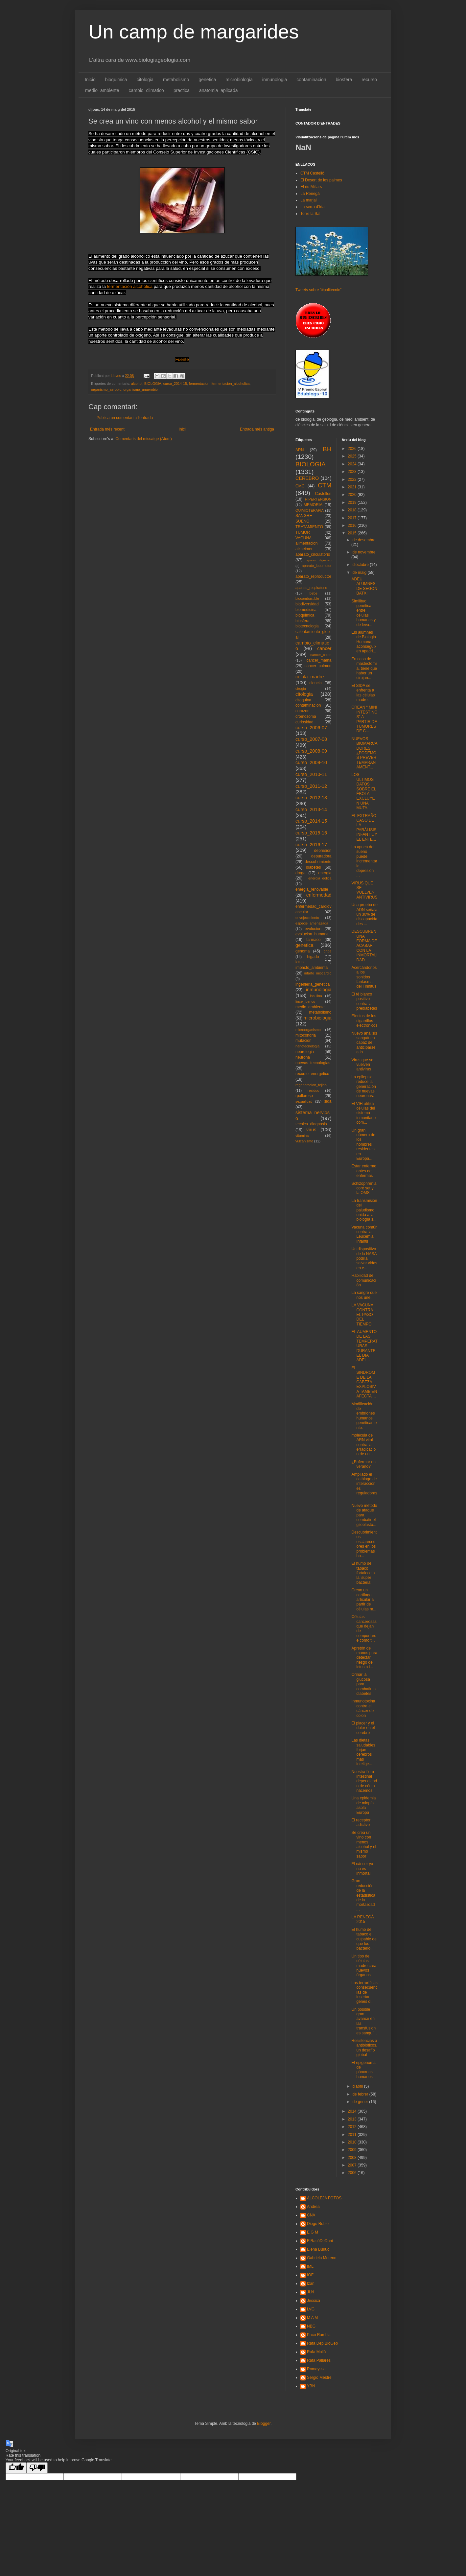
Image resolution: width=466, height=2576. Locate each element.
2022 (353, 479)
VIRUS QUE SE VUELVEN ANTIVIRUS (364, 890)
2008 (353, 2157)
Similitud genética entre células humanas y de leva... (363, 613)
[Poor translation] (37, 2467)
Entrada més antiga (257, 429)
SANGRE (303, 515)
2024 (353, 464)
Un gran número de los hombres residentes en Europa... (363, 1144)
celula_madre (309, 676)
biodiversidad (307, 604)
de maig (359, 572)
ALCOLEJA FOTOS (324, 2198)
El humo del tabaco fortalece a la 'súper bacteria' (363, 1573)
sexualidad (304, 1101)
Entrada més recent (107, 429)
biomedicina (305, 609)
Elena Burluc (318, 2249)
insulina (316, 996)
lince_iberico (305, 1001)
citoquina (303, 700)
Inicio (90, 79)
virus (311, 1129)
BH (327, 449)
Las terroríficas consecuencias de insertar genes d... (364, 1992)
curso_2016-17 (311, 844)
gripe (327, 951)
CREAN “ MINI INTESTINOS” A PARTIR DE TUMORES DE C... (364, 719)
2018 (353, 510)
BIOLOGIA (152, 384)
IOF (310, 2275)
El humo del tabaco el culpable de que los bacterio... (363, 1939)
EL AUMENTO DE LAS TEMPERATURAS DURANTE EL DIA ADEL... (364, 1345)
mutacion (303, 1040)
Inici (182, 429)
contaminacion (311, 79)
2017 (353, 518)
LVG (311, 2309)
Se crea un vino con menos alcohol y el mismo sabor (363, 1844)
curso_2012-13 (311, 797)
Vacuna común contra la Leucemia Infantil (364, 1234)
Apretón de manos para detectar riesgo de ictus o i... (364, 1658)
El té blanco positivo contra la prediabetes (364, 1001)
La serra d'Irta (312, 206)
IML (310, 2266)
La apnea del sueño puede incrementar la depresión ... (364, 861)
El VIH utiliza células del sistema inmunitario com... (363, 1113)
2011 (353, 2134)
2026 (353, 448)
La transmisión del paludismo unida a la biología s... (364, 1210)
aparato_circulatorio (312, 554)
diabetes (313, 867)
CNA (311, 2215)
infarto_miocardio (318, 973)
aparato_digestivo (319, 560)
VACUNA (303, 538)
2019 (353, 502)
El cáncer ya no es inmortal (362, 1869)
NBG (311, 2326)
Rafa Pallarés (319, 2360)
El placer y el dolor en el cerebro (363, 1728)
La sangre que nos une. (364, 1295)
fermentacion (199, 384)
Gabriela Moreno (321, 2258)
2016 (353, 525)
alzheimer (304, 549)
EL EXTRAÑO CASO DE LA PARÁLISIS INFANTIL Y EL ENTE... (364, 827)
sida (327, 1101)
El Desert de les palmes (321, 180)
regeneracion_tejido (311, 1085)
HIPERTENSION (318, 499)
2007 (353, 2165)
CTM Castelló (312, 173)
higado (313, 956)
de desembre (363, 540)
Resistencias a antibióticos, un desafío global (364, 2047)
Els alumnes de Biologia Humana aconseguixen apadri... (363, 642)
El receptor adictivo (360, 1822)
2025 (353, 456)
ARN (299, 450)
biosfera (344, 79)
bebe (313, 593)
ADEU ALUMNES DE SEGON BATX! (364, 586)
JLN (310, 2292)
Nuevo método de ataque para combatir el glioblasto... (364, 1515)
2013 (353, 2119)
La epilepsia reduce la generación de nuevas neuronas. (363, 1086)
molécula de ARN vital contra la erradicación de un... (363, 1445)
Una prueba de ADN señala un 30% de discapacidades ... (364, 914)
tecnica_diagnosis (311, 1124)
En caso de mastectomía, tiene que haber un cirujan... (364, 668)
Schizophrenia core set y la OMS (363, 1188)
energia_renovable (311, 889)
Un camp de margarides (193, 32)
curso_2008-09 (311, 751)
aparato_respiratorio (311, 588)
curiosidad (304, 722)
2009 (353, 2149)
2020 (353, 494)
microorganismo (308, 1030)
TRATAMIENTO (309, 527)
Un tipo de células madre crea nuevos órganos (363, 1966)
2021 (353, 487)
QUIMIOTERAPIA (309, 510)
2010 (353, 2142)
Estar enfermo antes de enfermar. (363, 1171)
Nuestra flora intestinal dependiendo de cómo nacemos (364, 1781)
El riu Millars (311, 186)
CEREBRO (307, 478)
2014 (353, 2111)
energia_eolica (319, 878)
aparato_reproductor (313, 576)
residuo (313, 1090)
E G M (312, 2232)
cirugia (300, 689)
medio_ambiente (102, 90)
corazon (302, 711)
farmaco (313, 939)
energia (324, 873)
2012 (353, 2126)
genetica (207, 79)
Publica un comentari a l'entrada (125, 417)
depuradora (321, 856)
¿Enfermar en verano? (363, 1464)
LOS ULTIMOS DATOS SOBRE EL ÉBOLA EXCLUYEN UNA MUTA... (363, 791)
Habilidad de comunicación (363, 1280)
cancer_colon (320, 655)
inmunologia (274, 79)
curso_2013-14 (311, 809)
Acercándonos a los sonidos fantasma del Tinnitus (364, 977)
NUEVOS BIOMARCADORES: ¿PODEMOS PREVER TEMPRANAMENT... (364, 753)
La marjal (308, 200)
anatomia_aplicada (218, 90)
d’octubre (361, 564)
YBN (311, 2386)
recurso (369, 79)
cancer (324, 648)
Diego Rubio (318, 2223)
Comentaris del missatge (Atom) (143, 438)
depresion (323, 850)
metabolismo (176, 79)
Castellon (323, 493)
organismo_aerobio (106, 389)
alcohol (136, 384)
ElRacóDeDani (320, 2240)
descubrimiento (318, 861)
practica (182, 90)
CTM (325, 485)
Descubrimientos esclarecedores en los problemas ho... (364, 1544)
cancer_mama (318, 660)
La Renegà (310, 193)
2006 (353, 2172)
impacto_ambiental (312, 967)
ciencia (316, 683)
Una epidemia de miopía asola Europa (363, 1805)
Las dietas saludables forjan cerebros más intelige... (363, 1752)
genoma (302, 951)
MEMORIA (313, 505)
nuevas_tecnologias (312, 1063)
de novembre (363, 552)
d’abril (358, 2086)
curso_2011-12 (311, 786)
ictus (299, 962)
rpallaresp (304, 1095)
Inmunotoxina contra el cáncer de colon (363, 1708)
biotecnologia (307, 626)
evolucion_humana (312, 934)
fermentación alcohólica (129, 286)
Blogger (263, 2423)
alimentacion (306, 543)
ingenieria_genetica (312, 984)
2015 (353, 533)
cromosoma (305, 716)
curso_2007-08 (311, 739)
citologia (145, 79)
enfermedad (319, 895)
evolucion (313, 928)
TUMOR (302, 532)
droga (300, 873)
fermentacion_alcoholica (230, 384)
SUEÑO (302, 521)
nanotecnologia (307, 1046)
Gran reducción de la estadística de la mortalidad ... (363, 1895)
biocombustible (307, 598)
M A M (312, 2317)
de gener (360, 2101)
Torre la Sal (310, 213)
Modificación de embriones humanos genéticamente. (364, 1416)
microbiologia (238, 79)
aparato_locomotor (316, 566)
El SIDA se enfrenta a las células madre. (363, 692)
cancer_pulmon (317, 666)
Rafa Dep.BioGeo (322, 2343)
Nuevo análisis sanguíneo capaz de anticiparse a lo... (364, 1043)
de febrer (360, 2094)
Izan (311, 2283)
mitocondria (305, 1035)
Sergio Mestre (319, 2377)
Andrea (313, 2206)
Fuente (182, 359)
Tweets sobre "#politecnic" (318, 290)
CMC (299, 486)
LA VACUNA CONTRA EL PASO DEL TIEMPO (362, 1314)
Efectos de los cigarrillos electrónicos (364, 1021)
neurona (302, 1057)
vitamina (302, 1135)
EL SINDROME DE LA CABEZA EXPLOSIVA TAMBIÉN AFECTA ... (364, 1382)
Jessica (313, 2300)
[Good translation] (16, 2467)
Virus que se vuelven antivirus (362, 1065)
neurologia (304, 1051)
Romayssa (316, 2369)
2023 (353, 471)
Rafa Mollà (316, 2352)
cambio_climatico (146, 90)
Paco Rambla (319, 2334)
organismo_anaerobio (140, 389)
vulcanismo (304, 1141)
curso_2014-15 (175, 384)
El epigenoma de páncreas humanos (363, 2069)
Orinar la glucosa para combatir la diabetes (363, 1684)
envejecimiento (307, 918)
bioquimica (116, 79)
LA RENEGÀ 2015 (362, 1919)
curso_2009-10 (311, 762)
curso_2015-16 (311, 832)
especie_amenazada (311, 923)
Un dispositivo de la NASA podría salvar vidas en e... (364, 1258)
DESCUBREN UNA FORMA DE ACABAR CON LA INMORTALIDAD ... (364, 945)
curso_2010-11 (311, 774)
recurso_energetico (312, 1073)
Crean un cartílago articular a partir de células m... (363, 1599)
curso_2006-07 (311, 727)
